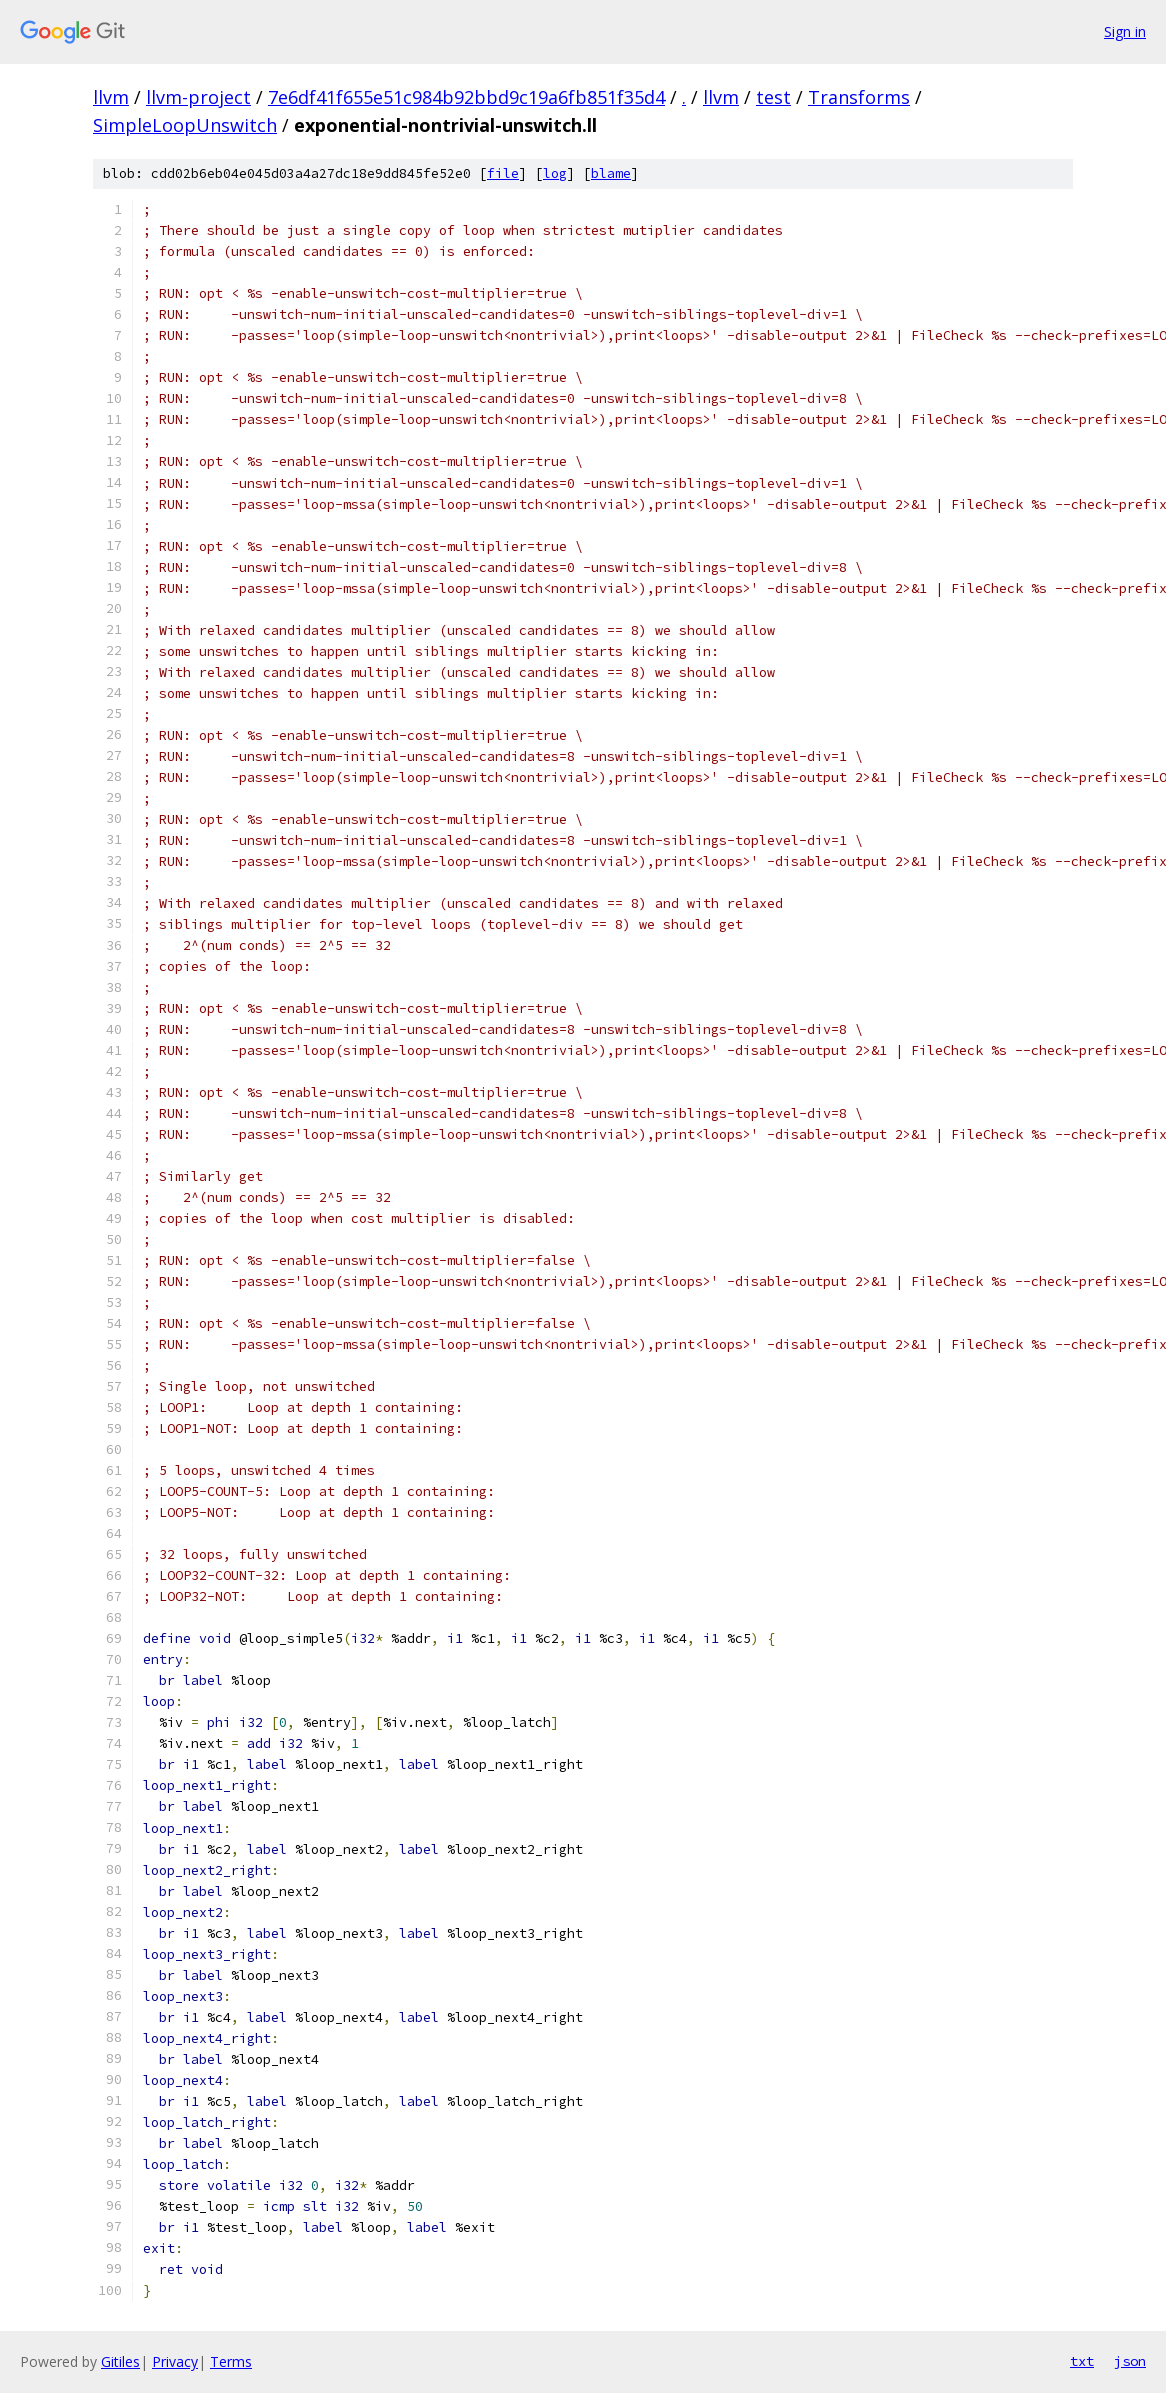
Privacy (175, 2361)
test (773, 97)
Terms (231, 2361)
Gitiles (120, 2361)
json (1130, 2361)
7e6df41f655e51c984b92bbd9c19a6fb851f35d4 (466, 97)
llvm (111, 97)
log (555, 173)
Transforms (859, 97)
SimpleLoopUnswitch (185, 125)
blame (611, 173)
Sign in (1125, 31)
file (503, 173)
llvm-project (198, 97)
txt (1082, 2361)
